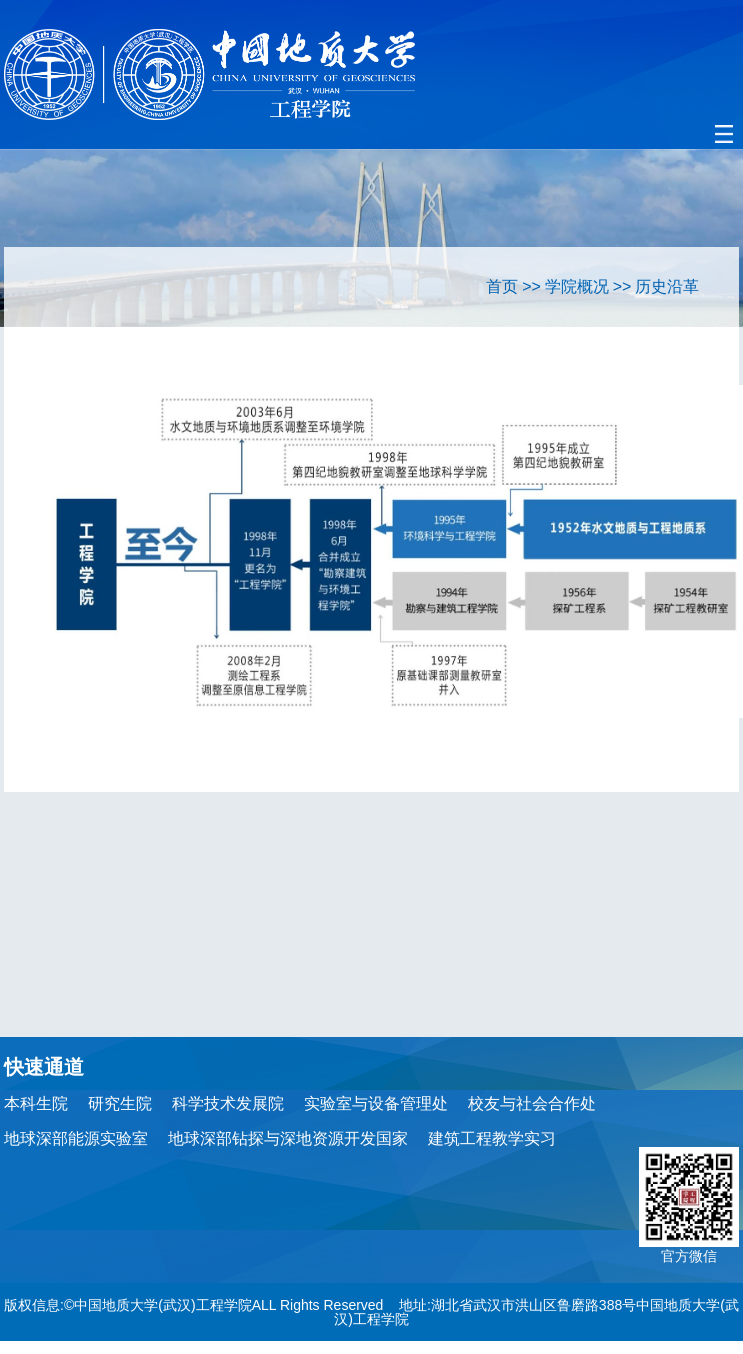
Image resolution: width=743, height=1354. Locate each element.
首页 (502, 286)
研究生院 (120, 1103)
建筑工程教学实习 (492, 1138)
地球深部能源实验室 (76, 1138)
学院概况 (577, 286)
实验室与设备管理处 (376, 1103)
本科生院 (36, 1103)
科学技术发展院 (228, 1103)
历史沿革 (667, 286)
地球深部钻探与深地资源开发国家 (288, 1138)
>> (531, 286)
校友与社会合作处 (532, 1103)
